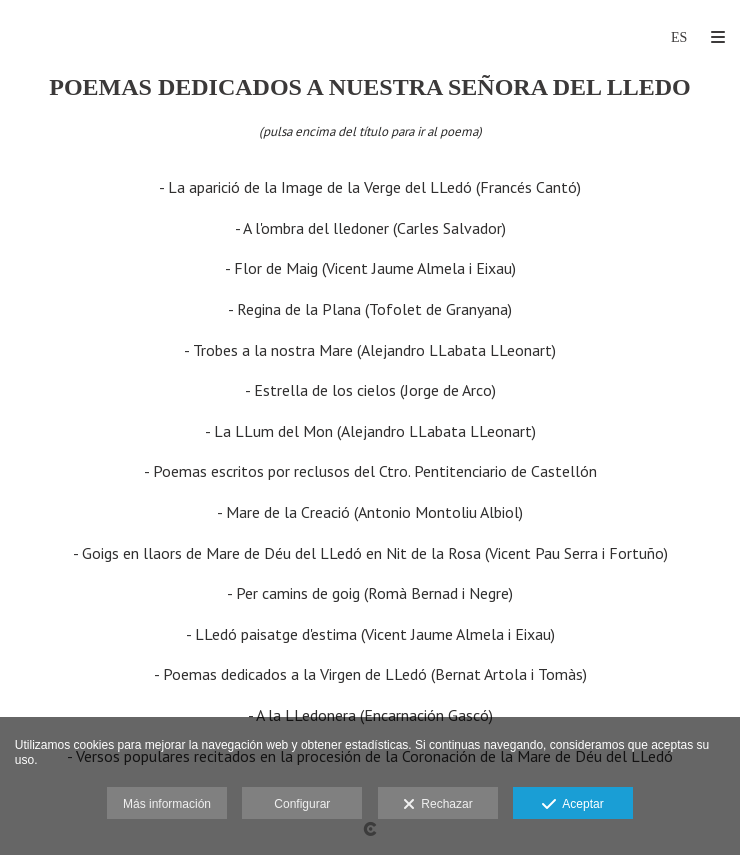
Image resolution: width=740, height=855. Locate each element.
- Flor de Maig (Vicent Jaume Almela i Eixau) (370, 268)
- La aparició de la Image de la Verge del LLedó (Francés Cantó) (370, 187)
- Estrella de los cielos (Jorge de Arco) (370, 390)
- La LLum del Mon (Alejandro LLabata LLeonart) (370, 431)
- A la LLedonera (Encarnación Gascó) (370, 715)
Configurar (302, 804)
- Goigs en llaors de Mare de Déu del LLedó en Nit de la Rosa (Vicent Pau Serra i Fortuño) (370, 553)
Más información (167, 804)
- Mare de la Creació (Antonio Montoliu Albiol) (370, 512)
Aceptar (572, 805)
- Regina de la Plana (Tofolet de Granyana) (370, 309)
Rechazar (438, 805)
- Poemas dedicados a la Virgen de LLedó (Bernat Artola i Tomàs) (370, 674)
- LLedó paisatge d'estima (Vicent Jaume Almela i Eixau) (370, 634)
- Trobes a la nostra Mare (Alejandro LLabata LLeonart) (370, 350)
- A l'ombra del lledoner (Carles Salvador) (370, 228)
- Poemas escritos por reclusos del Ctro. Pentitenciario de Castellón (370, 471)
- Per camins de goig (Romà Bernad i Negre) (370, 593)
